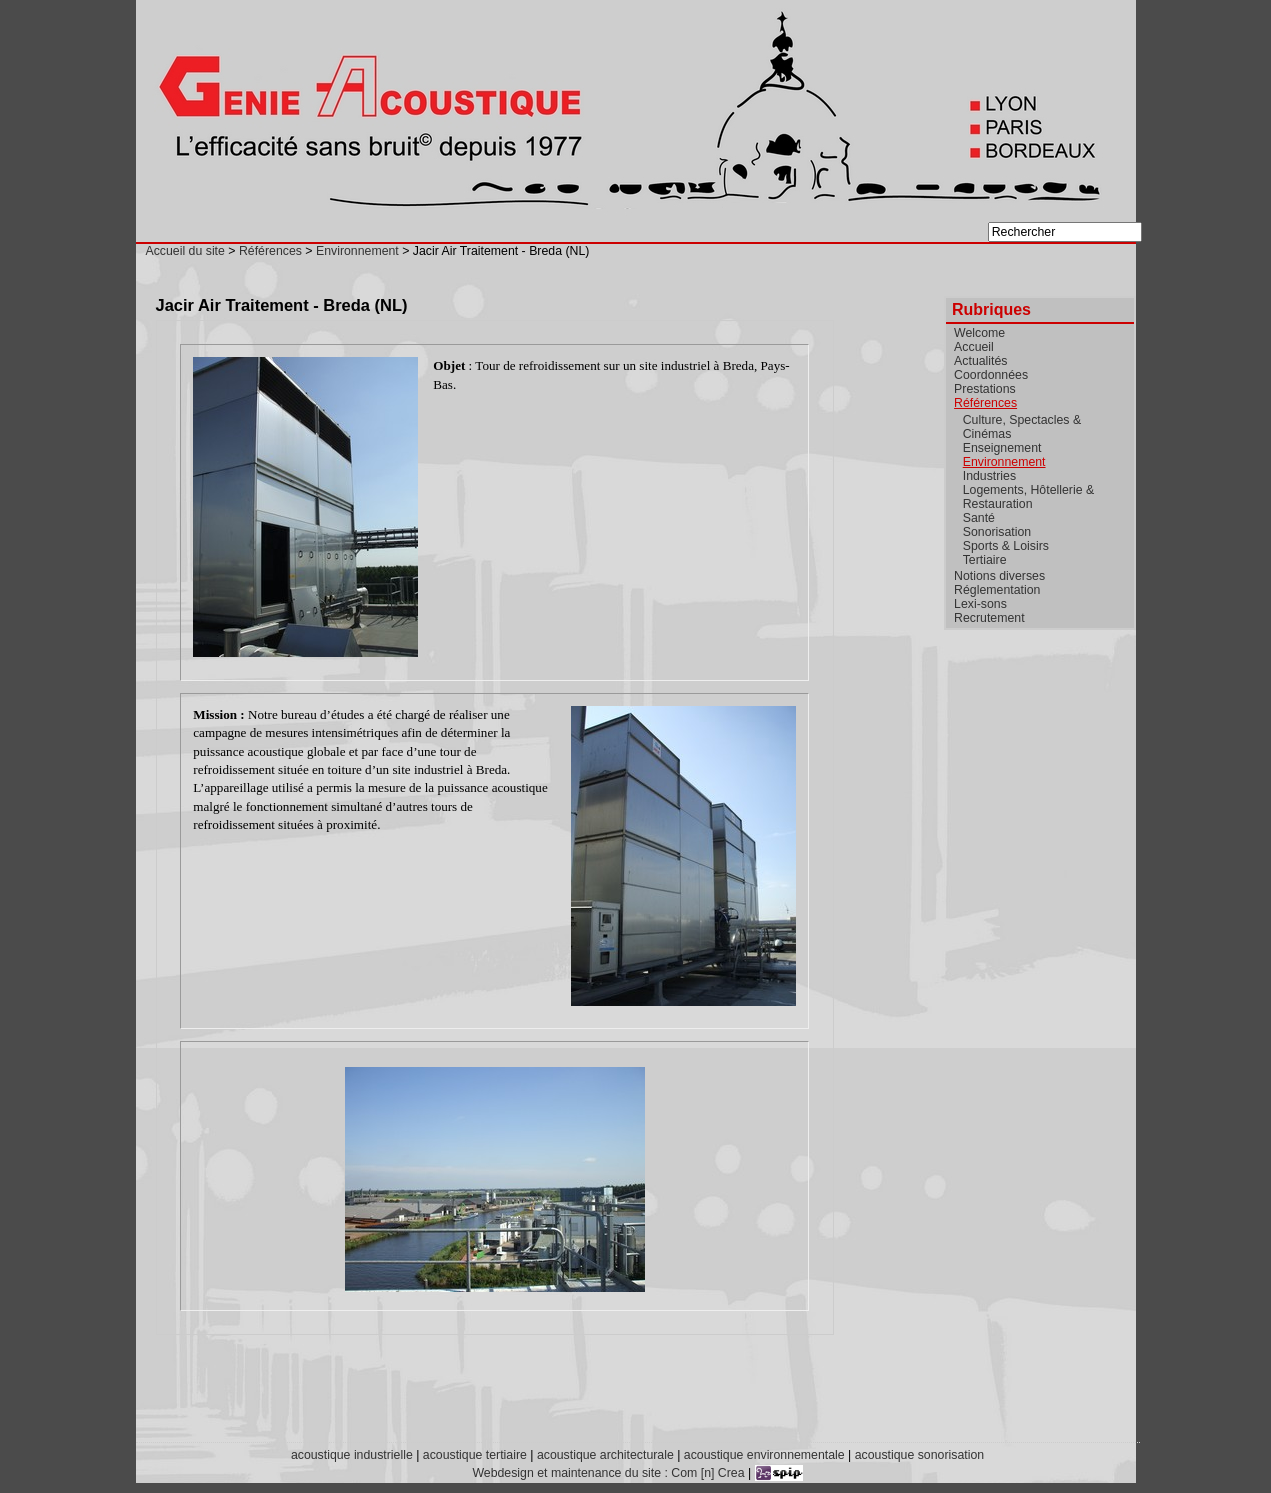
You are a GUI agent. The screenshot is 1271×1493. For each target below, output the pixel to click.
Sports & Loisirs (1006, 546)
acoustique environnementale (764, 1455)
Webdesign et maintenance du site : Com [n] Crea (608, 1473)
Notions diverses (999, 576)
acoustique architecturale (605, 1455)
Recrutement (989, 618)
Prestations (985, 389)
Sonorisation (997, 532)
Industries (989, 476)
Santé (979, 518)
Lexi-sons (980, 604)
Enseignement (1002, 448)
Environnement (357, 251)
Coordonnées (991, 375)
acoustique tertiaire (475, 1455)
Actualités (980, 361)
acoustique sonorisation (919, 1455)
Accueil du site (185, 251)
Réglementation (997, 590)
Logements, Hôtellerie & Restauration (1028, 497)
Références (270, 251)
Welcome (979, 333)
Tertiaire (985, 560)
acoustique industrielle (352, 1455)
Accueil (974, 347)
